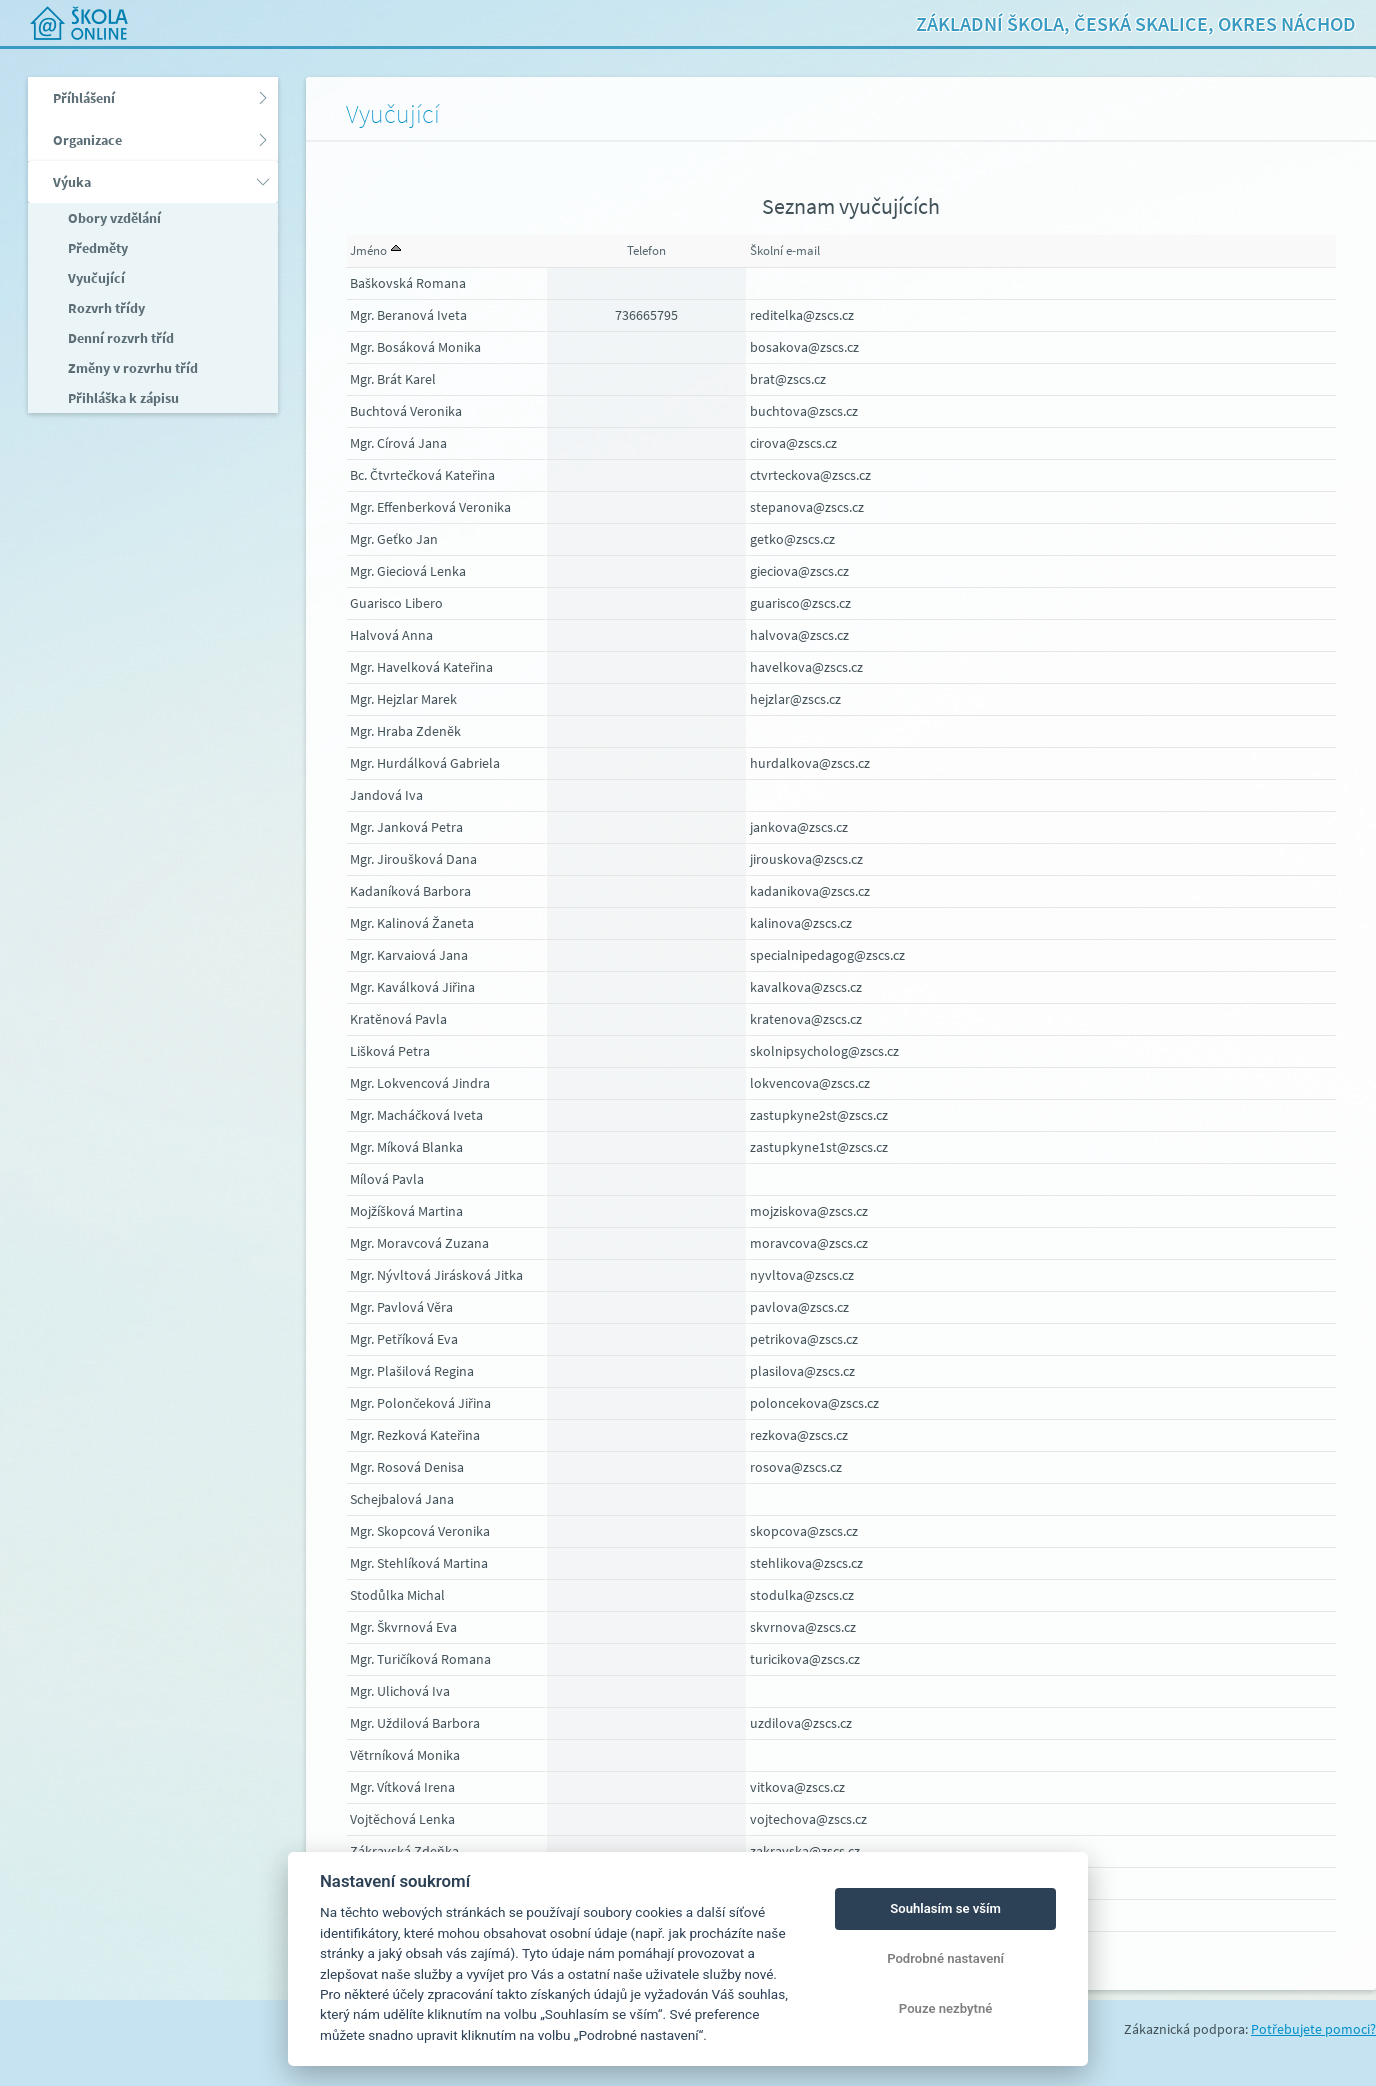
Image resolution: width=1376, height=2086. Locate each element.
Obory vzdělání (113, 218)
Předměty (96, 248)
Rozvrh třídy (105, 308)
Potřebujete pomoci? (1313, 2029)
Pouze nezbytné (946, 2008)
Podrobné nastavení (945, 1958)
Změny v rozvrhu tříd (131, 368)
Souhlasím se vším (945, 1908)
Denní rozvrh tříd (119, 338)
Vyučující (95, 278)
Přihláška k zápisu (122, 398)
